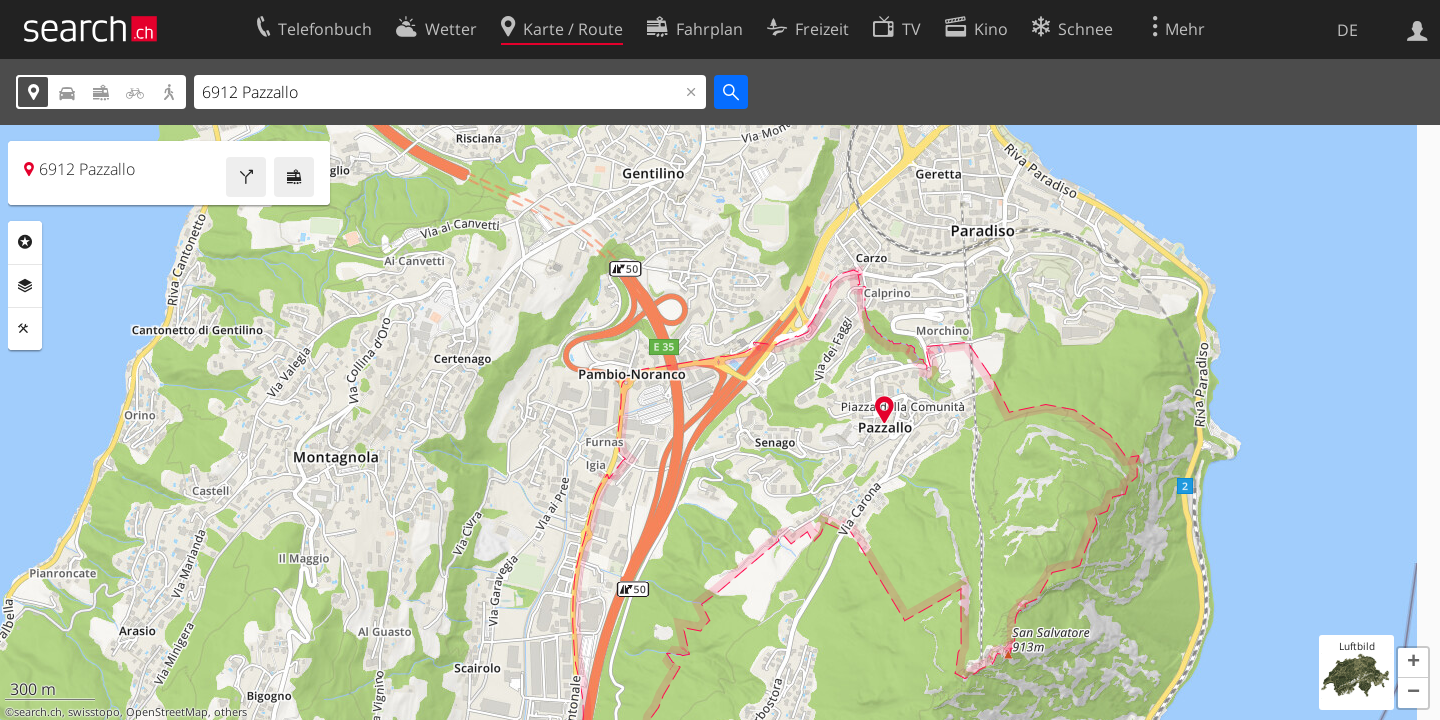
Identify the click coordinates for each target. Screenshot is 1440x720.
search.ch (38, 712)
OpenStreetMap (167, 712)
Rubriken (25, 242)
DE (1347, 30)
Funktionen (25, 329)
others (230, 712)
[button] (1413, 663)
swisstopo (94, 712)
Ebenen (25, 286)
